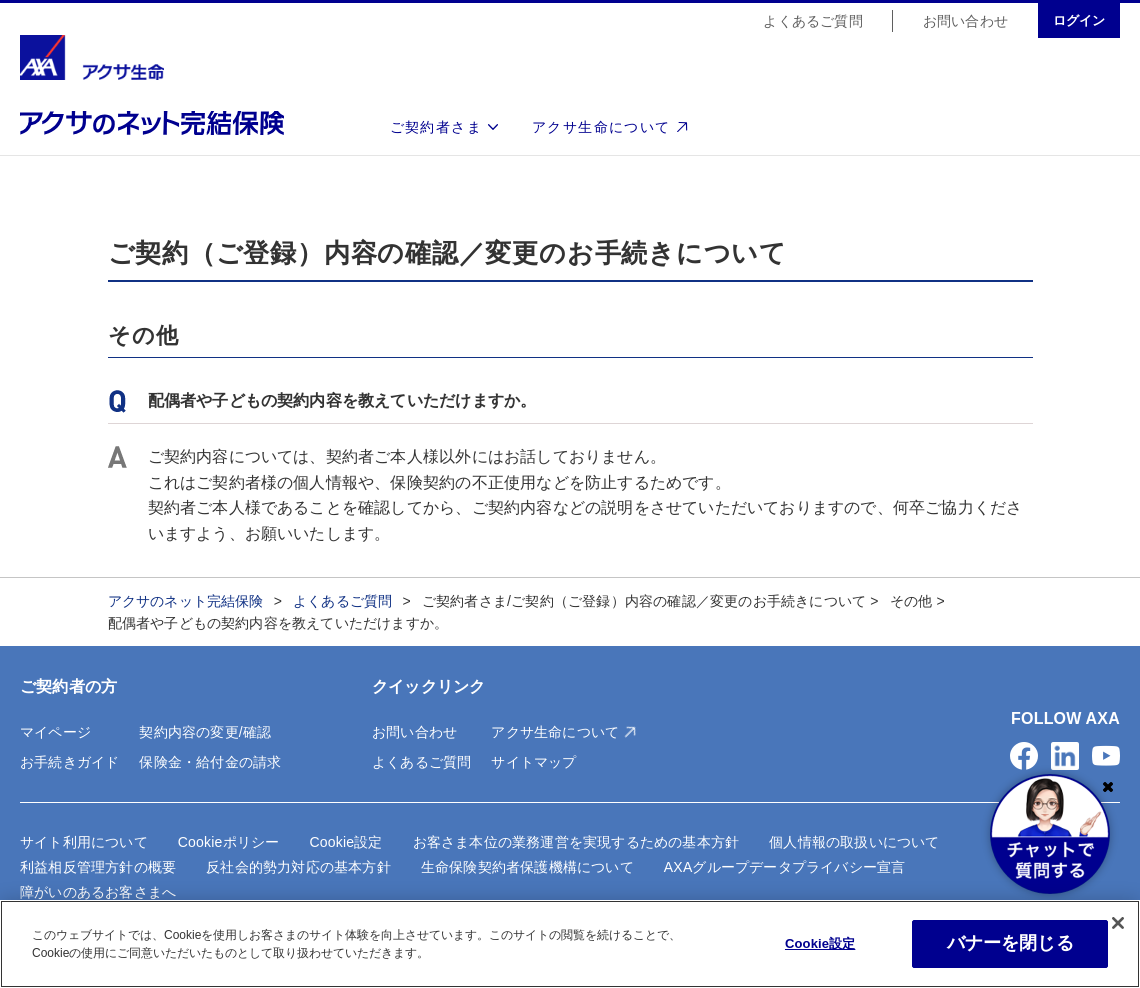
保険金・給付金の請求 (210, 762)
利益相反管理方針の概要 (98, 867)
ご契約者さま (436, 128)
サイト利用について (84, 842)
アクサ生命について (601, 128)
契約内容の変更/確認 (205, 732)
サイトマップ (533, 762)
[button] (1024, 756)
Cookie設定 (345, 842)
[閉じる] (1118, 923)
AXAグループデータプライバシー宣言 (785, 867)
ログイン (1079, 21)
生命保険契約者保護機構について (527, 867)
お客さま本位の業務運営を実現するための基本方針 (576, 842)
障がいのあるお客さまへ (98, 892)
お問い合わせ (965, 22)
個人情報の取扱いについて (854, 842)
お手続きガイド (69, 762)
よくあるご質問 (812, 22)
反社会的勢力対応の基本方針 (298, 867)
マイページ (55, 732)
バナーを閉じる (1010, 943)
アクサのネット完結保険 (186, 601)
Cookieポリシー (229, 842)
